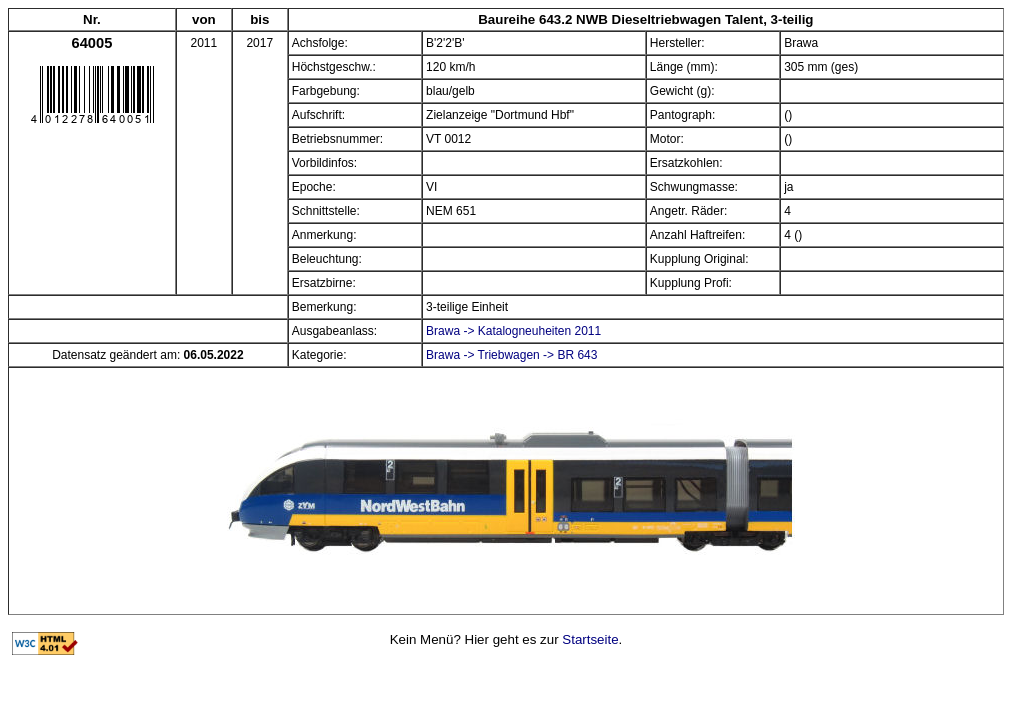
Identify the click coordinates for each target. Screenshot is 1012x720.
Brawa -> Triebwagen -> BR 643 (511, 355)
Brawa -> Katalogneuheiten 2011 (513, 331)
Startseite (590, 639)
